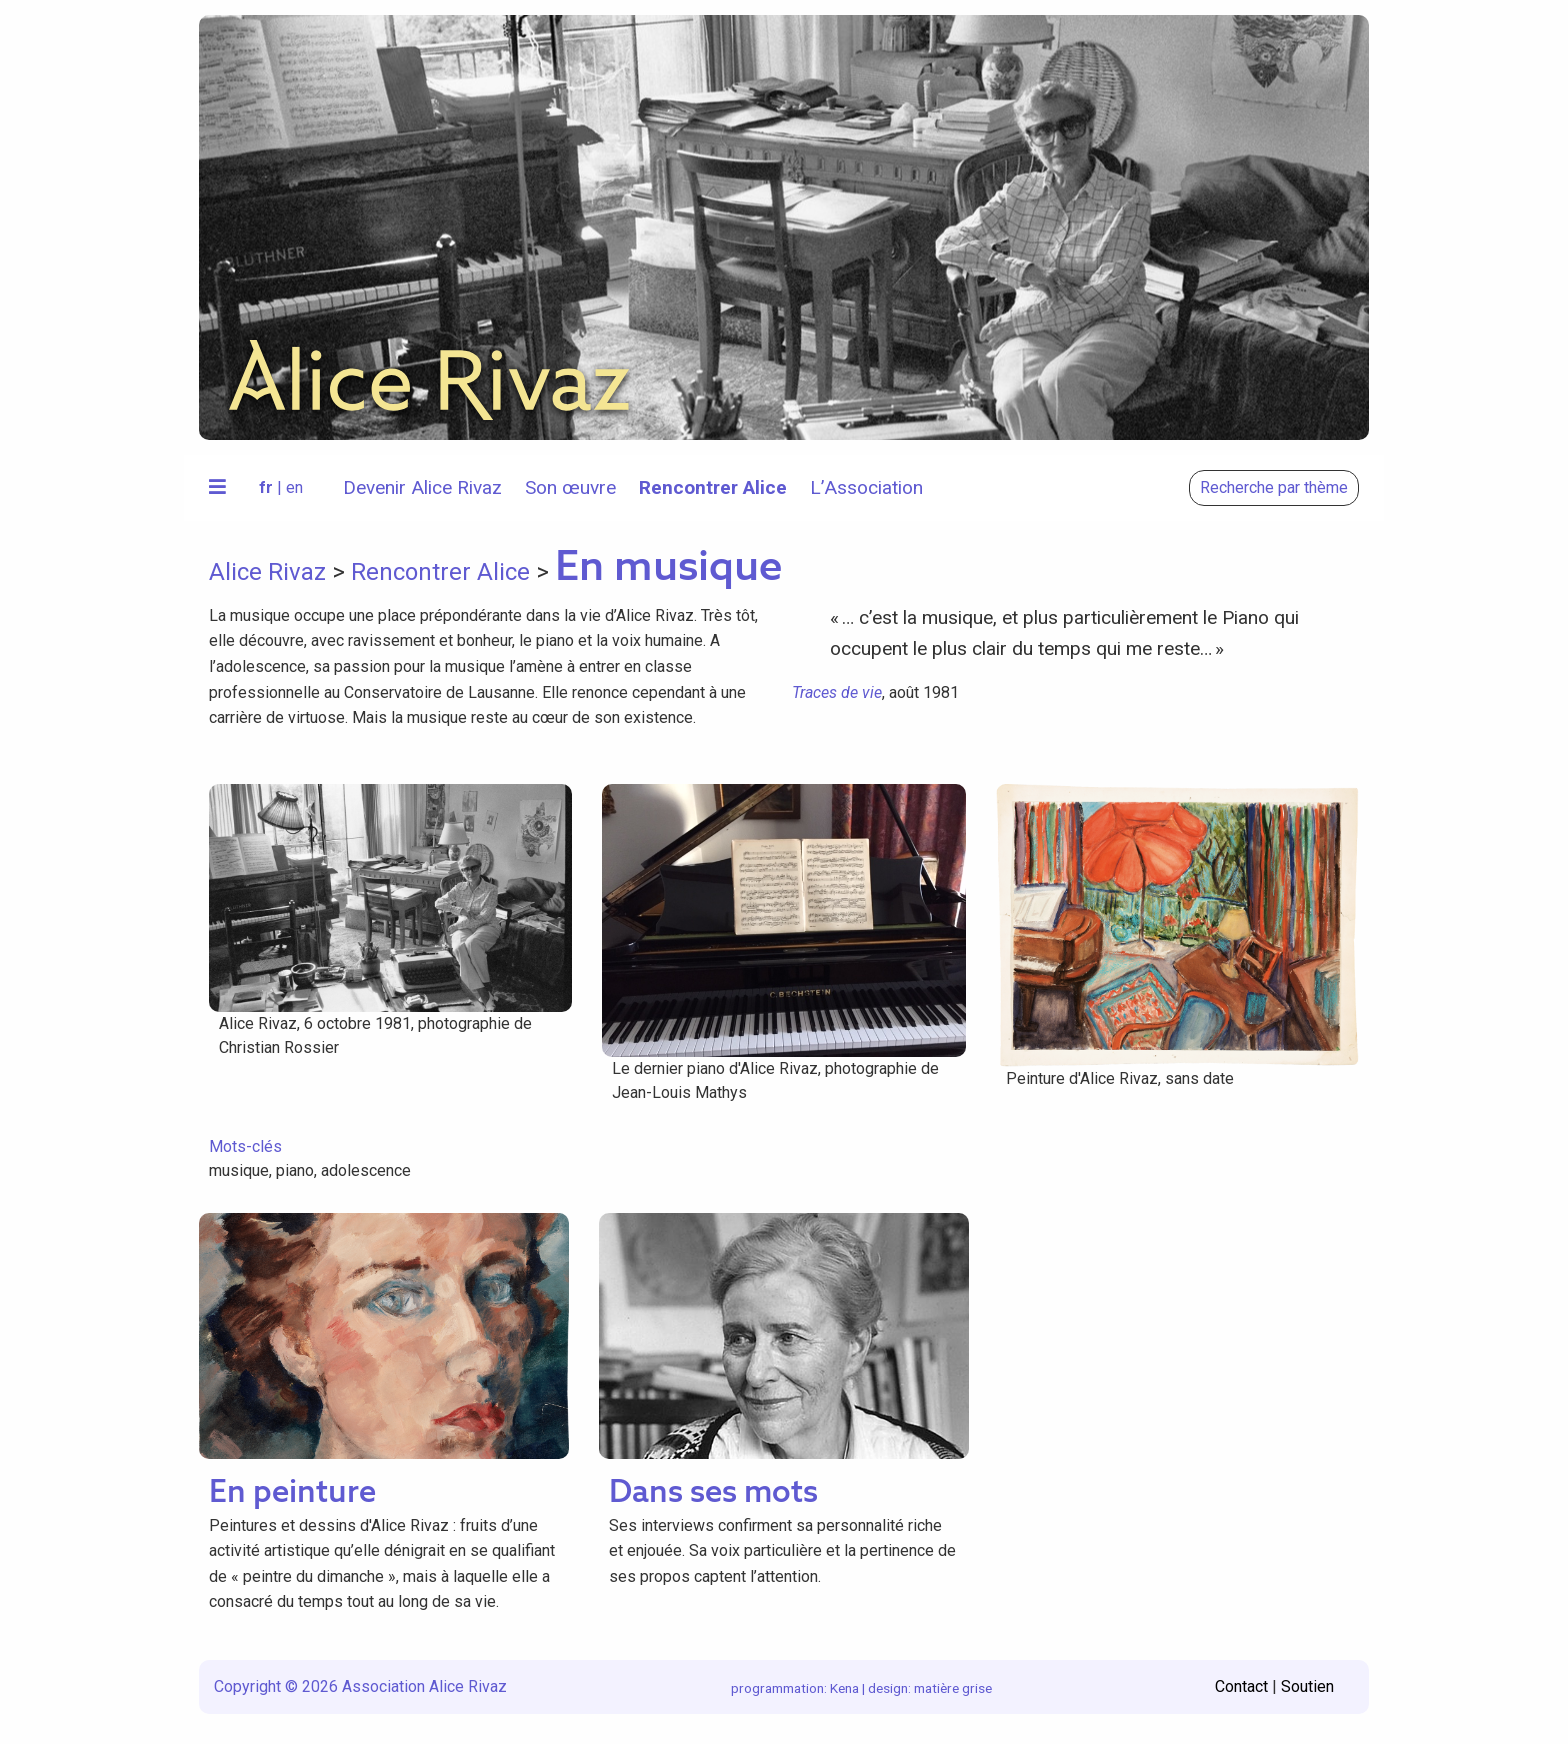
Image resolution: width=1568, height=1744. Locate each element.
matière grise (953, 1688)
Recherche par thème (1274, 487)
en (294, 487)
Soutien (1307, 1686)
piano (295, 1170)
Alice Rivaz (267, 572)
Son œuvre (570, 487)
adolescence (366, 1170)
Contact (1241, 1686)
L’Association (866, 487)
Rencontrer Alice (713, 487)
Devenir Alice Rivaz (422, 487)
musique (239, 1170)
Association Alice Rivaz (424, 1686)
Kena (844, 1688)
